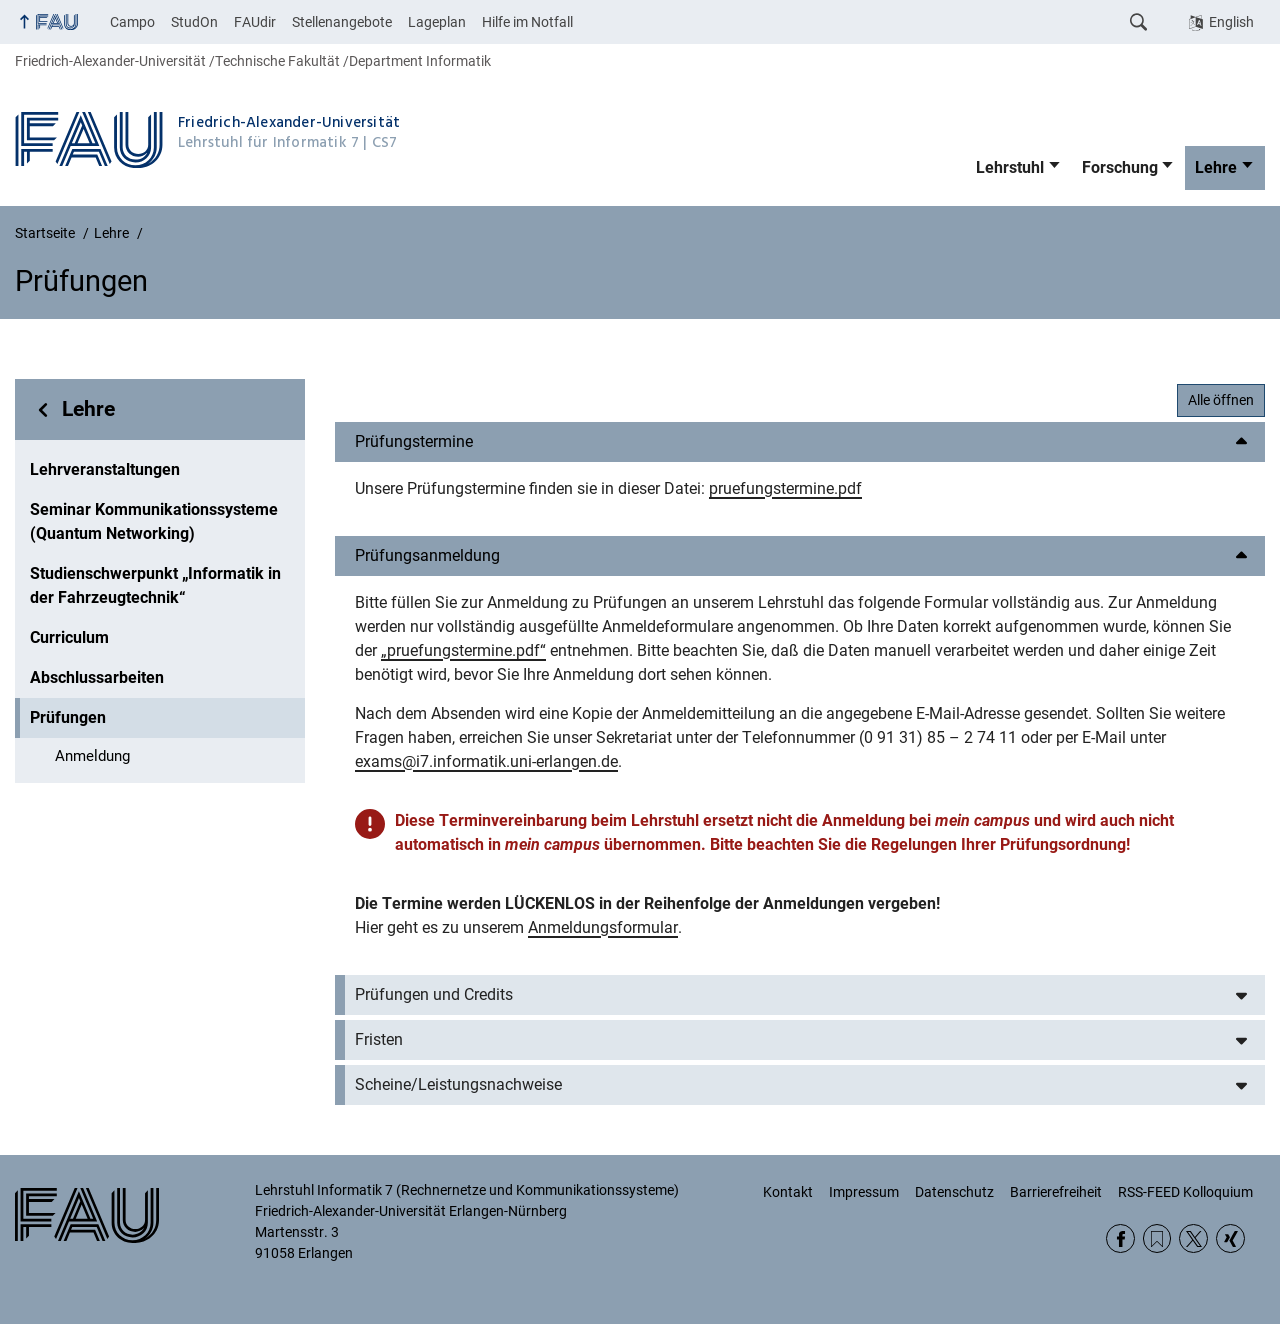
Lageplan (437, 22)
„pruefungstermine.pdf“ (463, 650)
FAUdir (255, 22)
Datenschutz (954, 1192)
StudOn (194, 22)
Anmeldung (92, 756)
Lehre (1216, 167)
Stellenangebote (342, 22)
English (1231, 22)
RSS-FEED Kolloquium (1185, 1192)
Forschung (1120, 167)
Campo (132, 22)
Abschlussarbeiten (97, 677)
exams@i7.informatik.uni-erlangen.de (486, 761)
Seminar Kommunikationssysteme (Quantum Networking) (154, 521)
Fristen (379, 1039)
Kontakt (788, 1192)
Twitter (1193, 1238)
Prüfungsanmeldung (427, 555)
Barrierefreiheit (1056, 1192)
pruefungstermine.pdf (785, 488)
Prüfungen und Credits (434, 994)
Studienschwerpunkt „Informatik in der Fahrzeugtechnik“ (155, 585)
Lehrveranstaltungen (105, 469)
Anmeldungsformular (603, 927)
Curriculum (69, 637)
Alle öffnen (1221, 400)
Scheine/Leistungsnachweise (458, 1084)
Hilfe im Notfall (527, 22)
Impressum (864, 1192)
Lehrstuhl (1010, 167)
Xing (1230, 1238)
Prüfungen (68, 717)
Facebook (1120, 1238)
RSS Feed (1157, 1238)
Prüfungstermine (414, 441)
